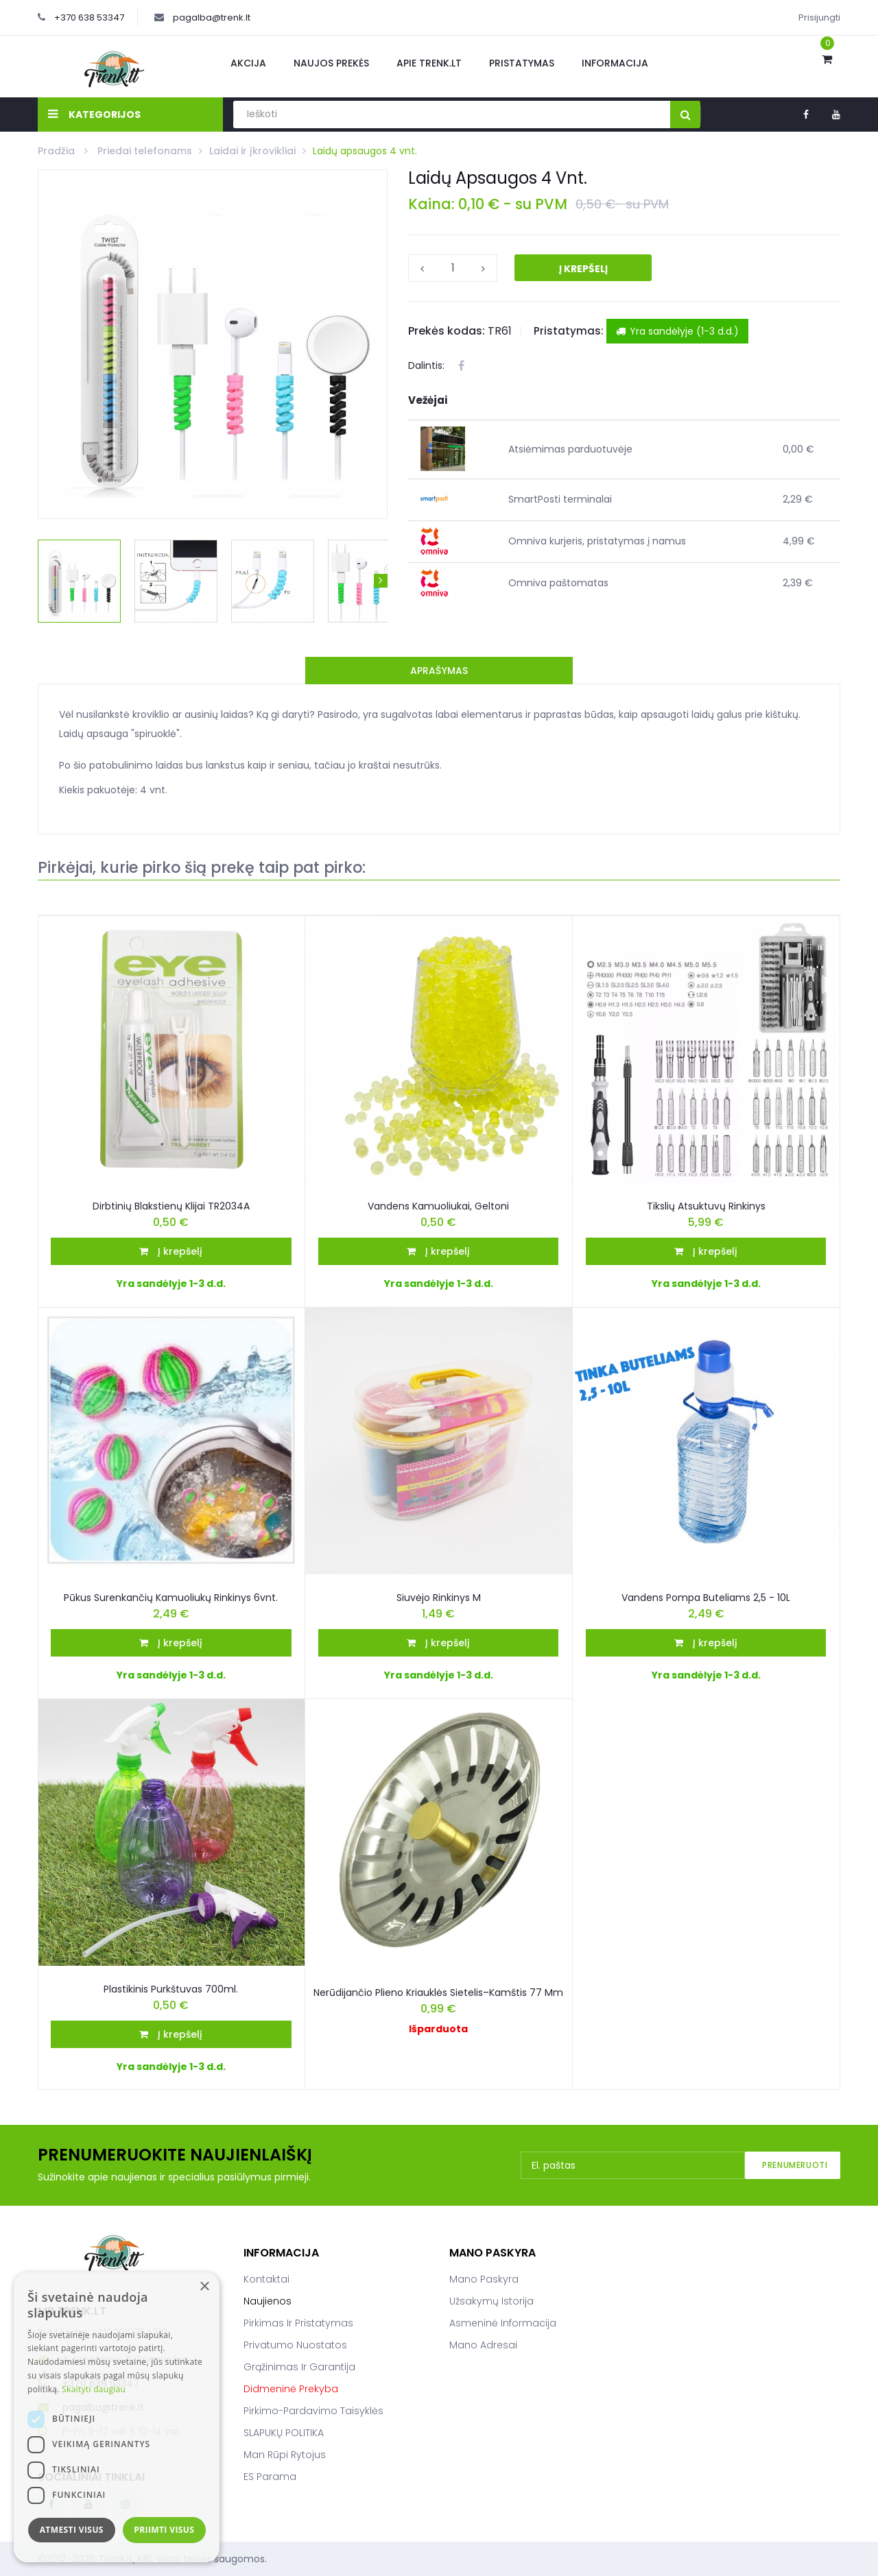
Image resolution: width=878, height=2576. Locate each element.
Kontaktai (266, 2279)
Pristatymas (521, 63)
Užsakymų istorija (491, 2301)
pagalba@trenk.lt (211, 17)
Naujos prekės (331, 63)
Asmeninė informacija (502, 2323)
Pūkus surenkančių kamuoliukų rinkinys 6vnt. (171, 1597)
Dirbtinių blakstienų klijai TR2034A (171, 1206)
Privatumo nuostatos (295, 2345)
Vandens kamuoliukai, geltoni (438, 1206)
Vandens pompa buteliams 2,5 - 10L (705, 1597)
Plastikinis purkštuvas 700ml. (171, 1989)
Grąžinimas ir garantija (299, 2367)
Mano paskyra (484, 2279)
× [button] (204, 2287)
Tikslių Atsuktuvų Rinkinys (706, 1206)
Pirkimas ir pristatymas (298, 2323)
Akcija (248, 63)
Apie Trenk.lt (429, 63)
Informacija (615, 63)
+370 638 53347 (89, 17)
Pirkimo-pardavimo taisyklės (313, 2411)
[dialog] (117, 2417)
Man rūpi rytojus (285, 2454)
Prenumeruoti (794, 2165)
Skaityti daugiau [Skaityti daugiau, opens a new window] (94, 2389)
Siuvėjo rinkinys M (438, 1597)
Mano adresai (483, 2345)
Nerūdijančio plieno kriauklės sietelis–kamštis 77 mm (438, 1992)
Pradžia (58, 151)
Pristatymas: (569, 331)
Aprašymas (439, 670)
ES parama (270, 2476)
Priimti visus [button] (164, 2530)
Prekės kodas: (446, 331)
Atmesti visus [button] (72, 2530)
